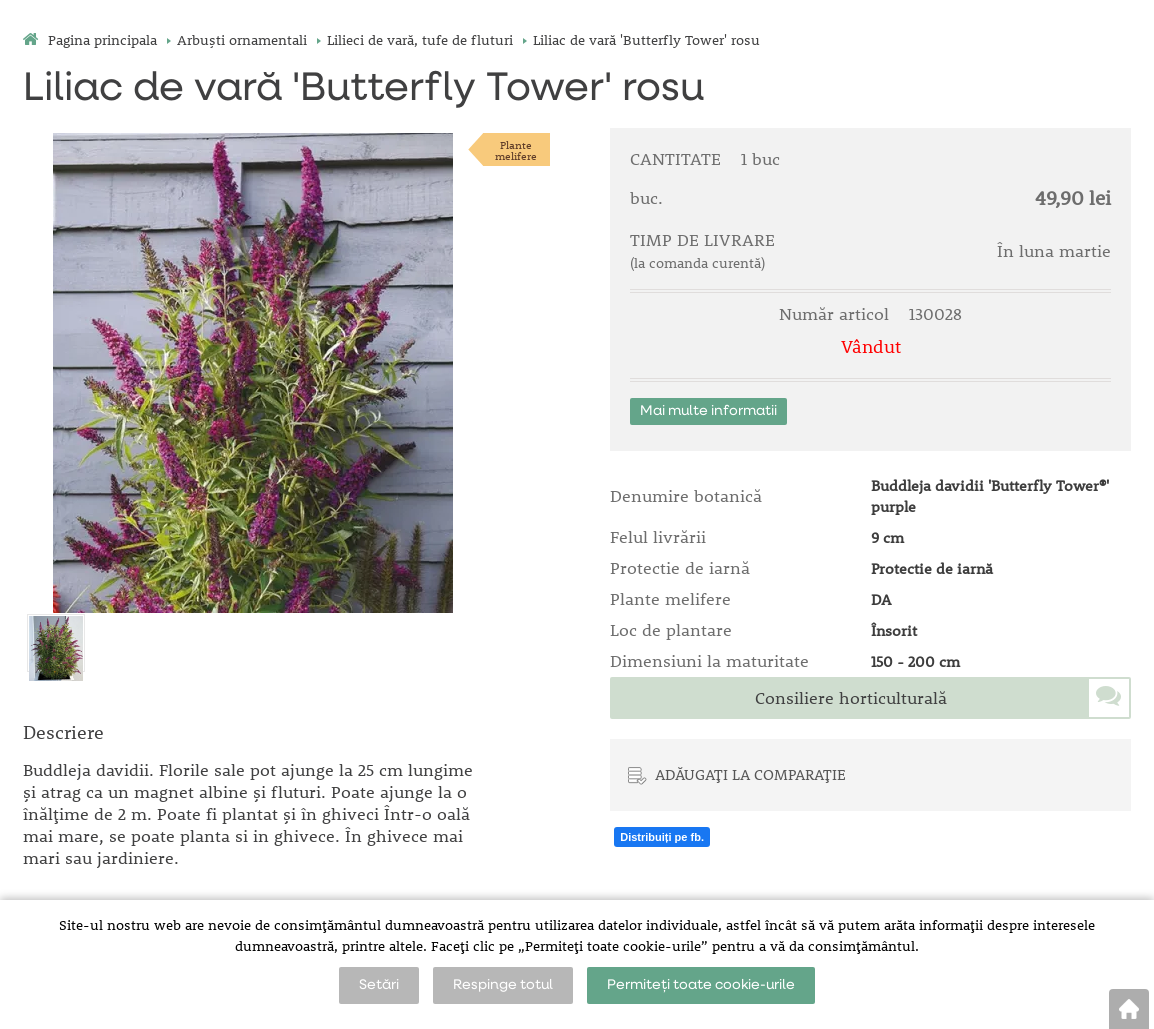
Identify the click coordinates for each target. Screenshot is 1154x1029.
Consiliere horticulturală (851, 698)
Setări (379, 985)
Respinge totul (503, 985)
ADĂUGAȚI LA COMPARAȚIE (750, 774)
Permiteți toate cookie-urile (701, 985)
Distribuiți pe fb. (662, 837)
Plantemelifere (516, 150)
